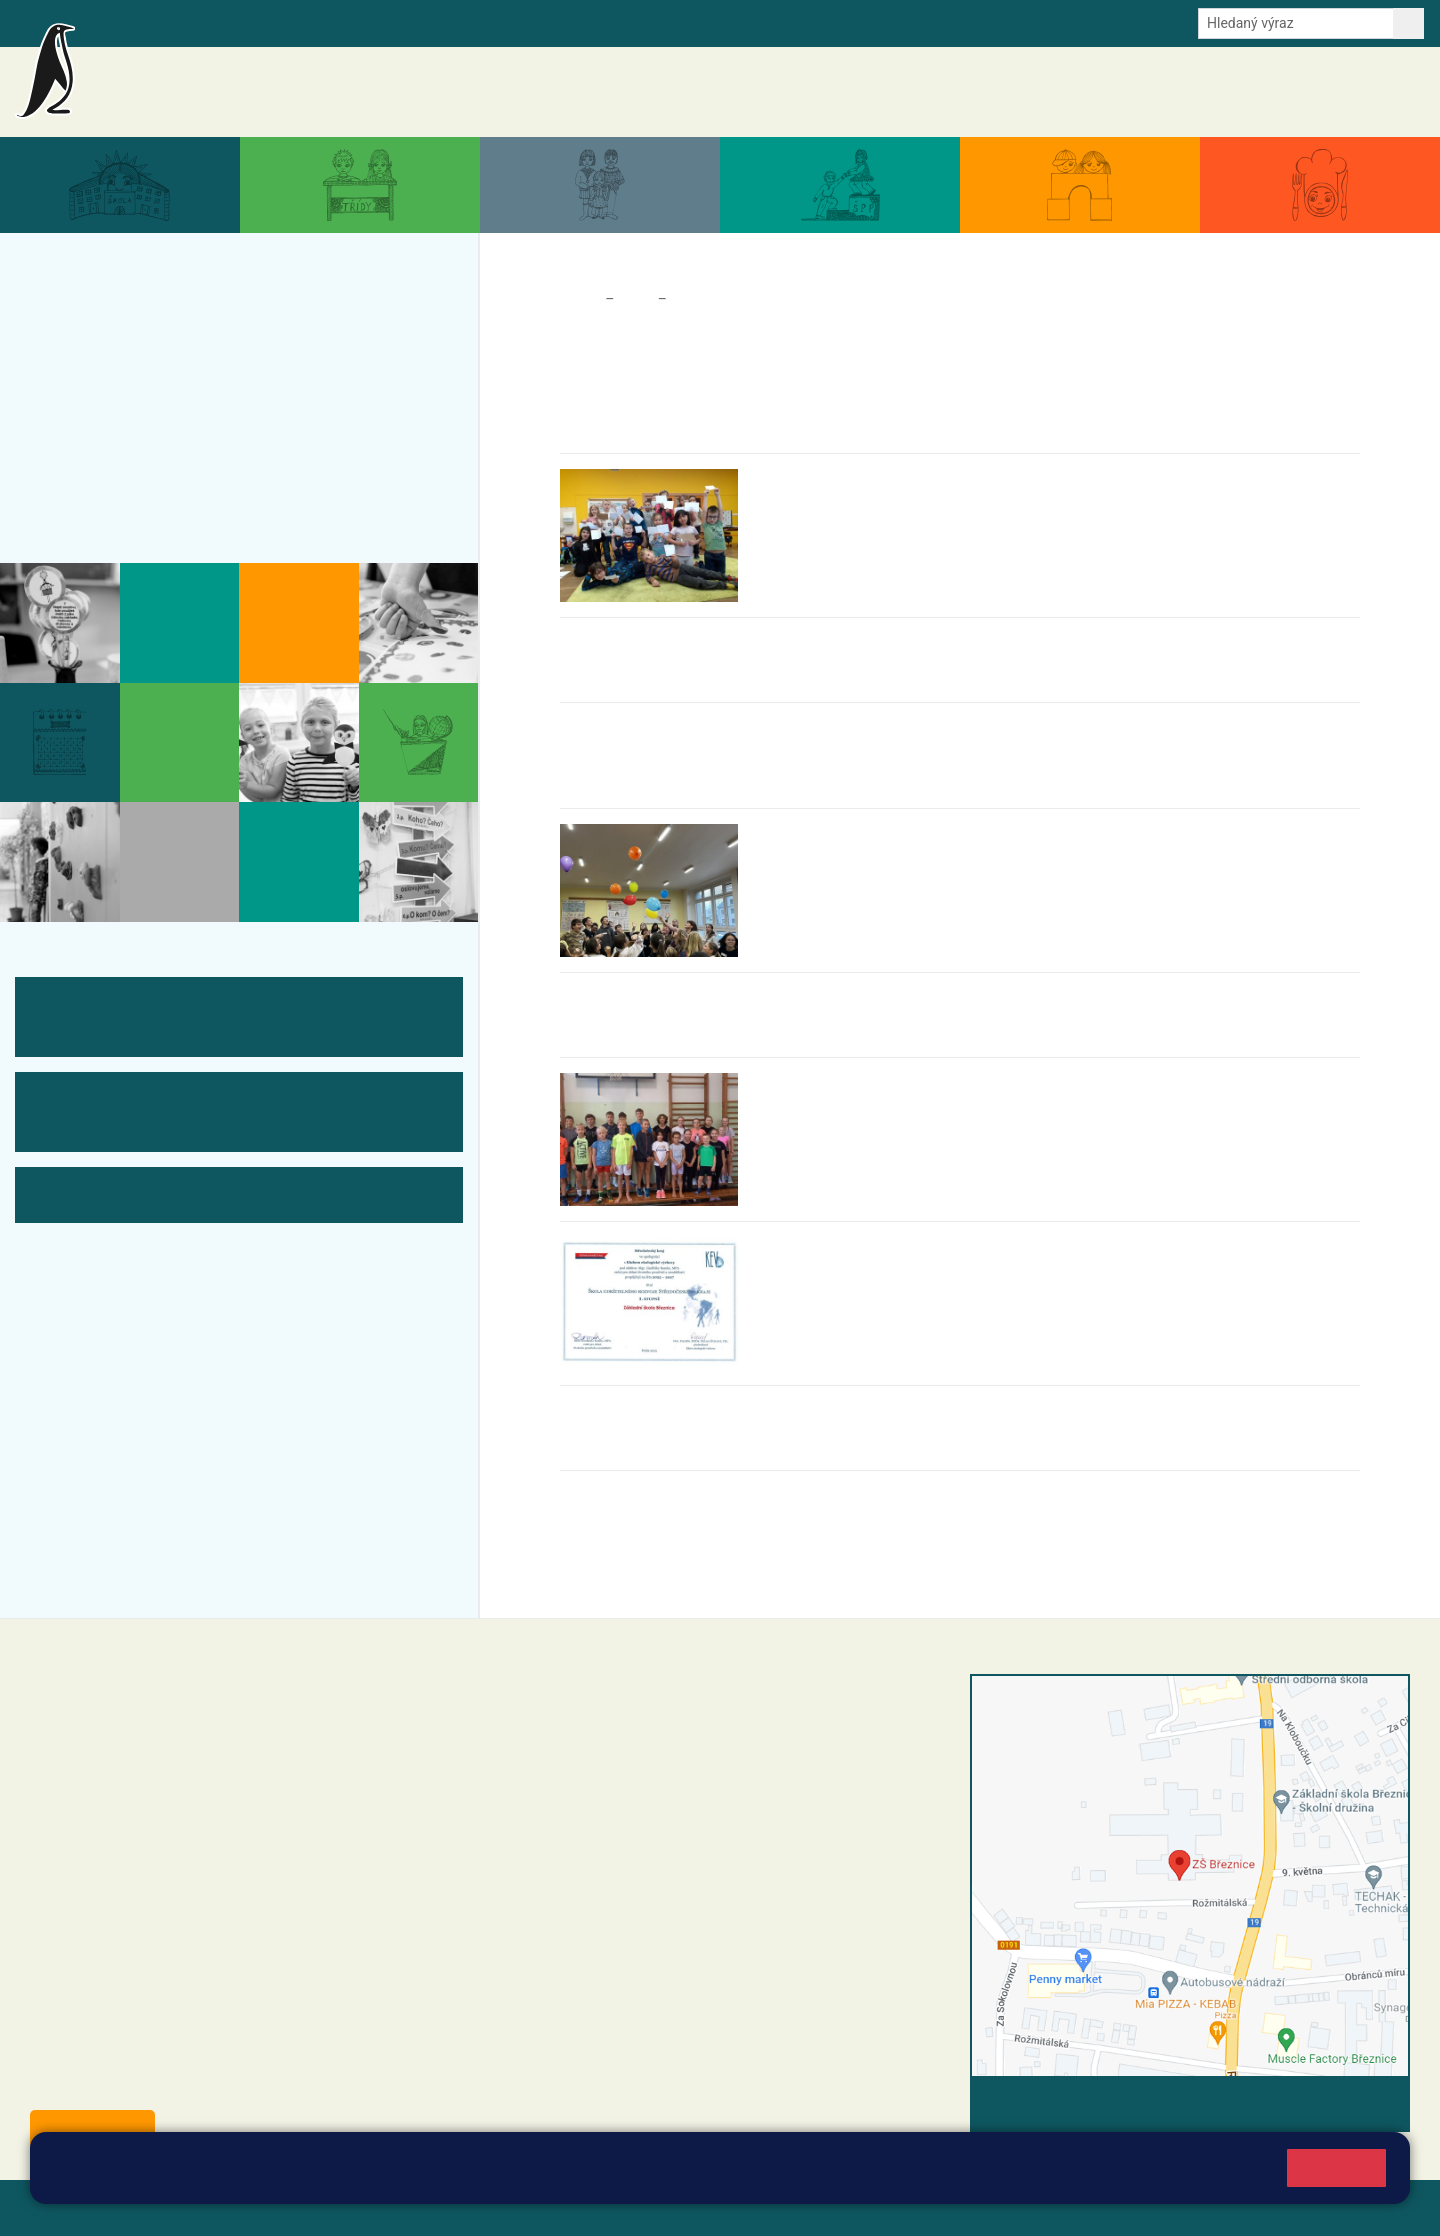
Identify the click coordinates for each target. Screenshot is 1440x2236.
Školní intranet (202, 22)
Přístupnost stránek (603, 2207)
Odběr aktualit (427, 22)
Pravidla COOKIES (748, 2207)
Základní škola (255, 83)
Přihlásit (493, 2207)
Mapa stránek (403, 2207)
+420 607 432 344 (650, 1807)
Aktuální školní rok (1029, 92)
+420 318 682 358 (581, 1705)
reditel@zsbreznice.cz (613, 1726)
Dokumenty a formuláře (1175, 92)
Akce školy (922, 92)
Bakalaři (117, 22)
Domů (578, 299)
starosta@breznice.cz (139, 2083)
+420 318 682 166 (645, 1828)
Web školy (1374, 2207)
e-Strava (288, 22)
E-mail (349, 22)
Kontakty (1388, 92)
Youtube (512, 22)
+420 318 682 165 (655, 1786)
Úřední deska (1304, 92)
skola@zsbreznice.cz (610, 1849)
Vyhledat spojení (1341, 2103)
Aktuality (850, 90)
